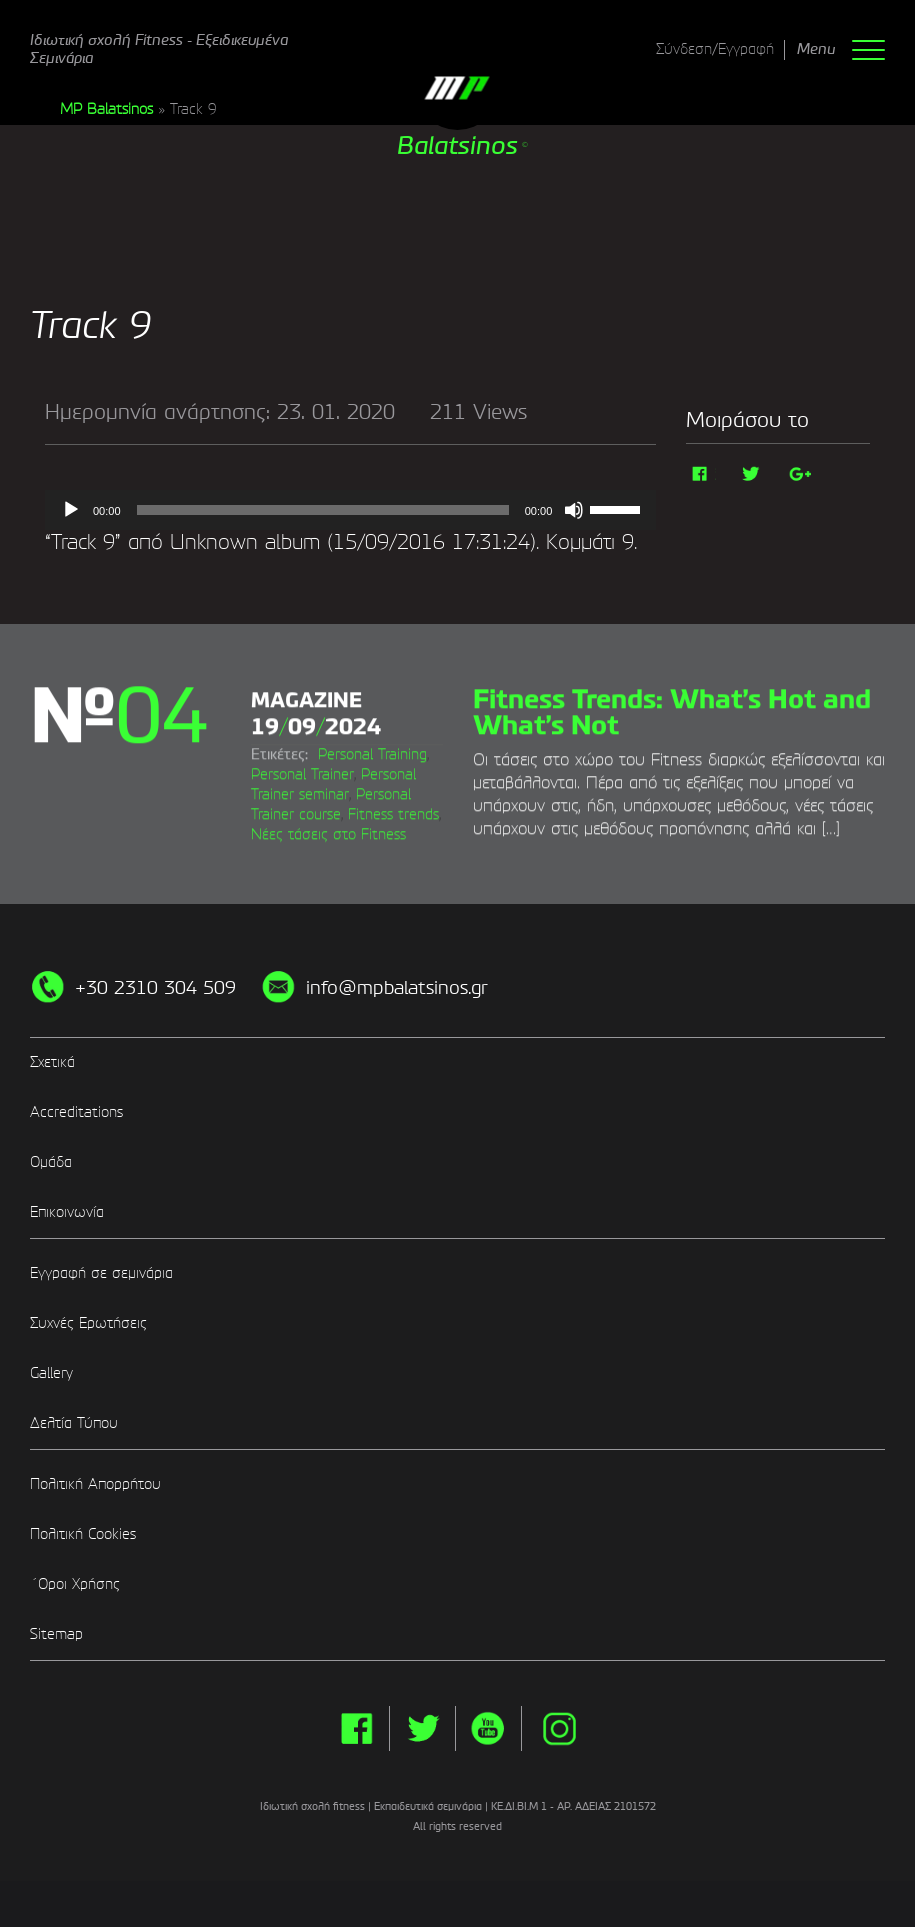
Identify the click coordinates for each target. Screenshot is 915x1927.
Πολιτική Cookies (83, 1577)
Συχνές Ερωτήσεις (88, 1366)
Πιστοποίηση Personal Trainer (345, 845)
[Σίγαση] (574, 510)
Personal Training (305, 805)
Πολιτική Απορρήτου (95, 1527)
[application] (350, 510)
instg (559, 1770)
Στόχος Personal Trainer (326, 785)
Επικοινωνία (67, 1255)
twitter (422, 1770)
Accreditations (76, 1155)
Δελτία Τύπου (74, 1466)
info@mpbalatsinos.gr (397, 1031)
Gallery (51, 1416)
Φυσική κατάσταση (362, 825)
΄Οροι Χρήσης (75, 1627)
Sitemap (56, 1677)
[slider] (323, 510)
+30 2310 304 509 (155, 1031)
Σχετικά (52, 1105)
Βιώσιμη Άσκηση (354, 765)
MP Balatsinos (106, 110)
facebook (356, 1770)
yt (488, 1770)
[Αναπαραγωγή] (71, 510)
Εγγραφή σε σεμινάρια (101, 1316)
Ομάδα (51, 1205)
